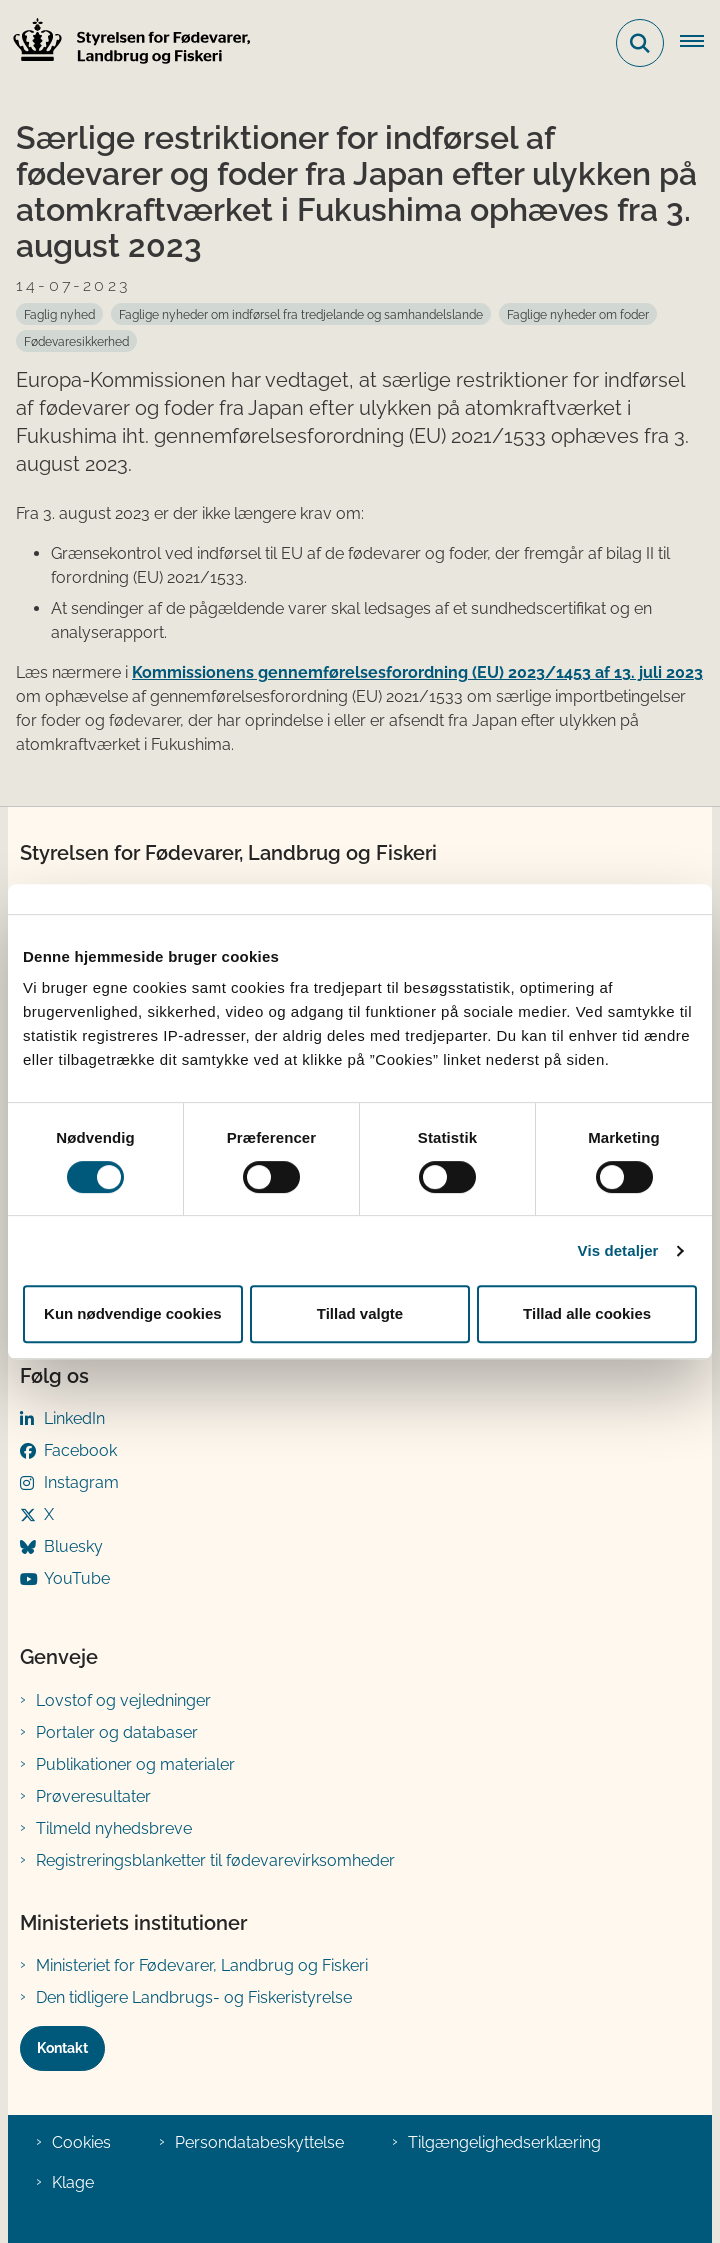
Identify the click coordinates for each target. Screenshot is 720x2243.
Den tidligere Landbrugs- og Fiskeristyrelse (194, 1997)
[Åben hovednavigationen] (700, 43)
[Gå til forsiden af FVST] (126, 43)
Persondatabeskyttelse (259, 2142)
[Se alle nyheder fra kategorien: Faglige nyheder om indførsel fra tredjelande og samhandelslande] (301, 314)
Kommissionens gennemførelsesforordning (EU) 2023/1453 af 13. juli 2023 (417, 672)
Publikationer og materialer (135, 1764)
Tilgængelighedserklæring (504, 2142)
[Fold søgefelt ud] (640, 43)
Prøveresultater (93, 1796)
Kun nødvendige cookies (133, 1313)
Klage (73, 2182)
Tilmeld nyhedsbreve (114, 1828)
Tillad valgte (360, 1313)
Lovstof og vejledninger (123, 1700)
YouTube (77, 1578)
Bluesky (73, 1546)
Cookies (81, 2142)
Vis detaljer (618, 1250)
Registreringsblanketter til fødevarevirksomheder (215, 1860)
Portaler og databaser (117, 1732)
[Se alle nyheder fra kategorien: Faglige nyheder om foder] (578, 314)
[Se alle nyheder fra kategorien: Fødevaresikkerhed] (76, 341)
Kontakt (62, 2048)
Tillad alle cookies (587, 1313)
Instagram (81, 1482)
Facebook (80, 1450)
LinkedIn (74, 1418)
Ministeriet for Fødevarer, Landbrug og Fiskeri (202, 1965)
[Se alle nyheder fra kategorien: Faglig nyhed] (59, 314)
